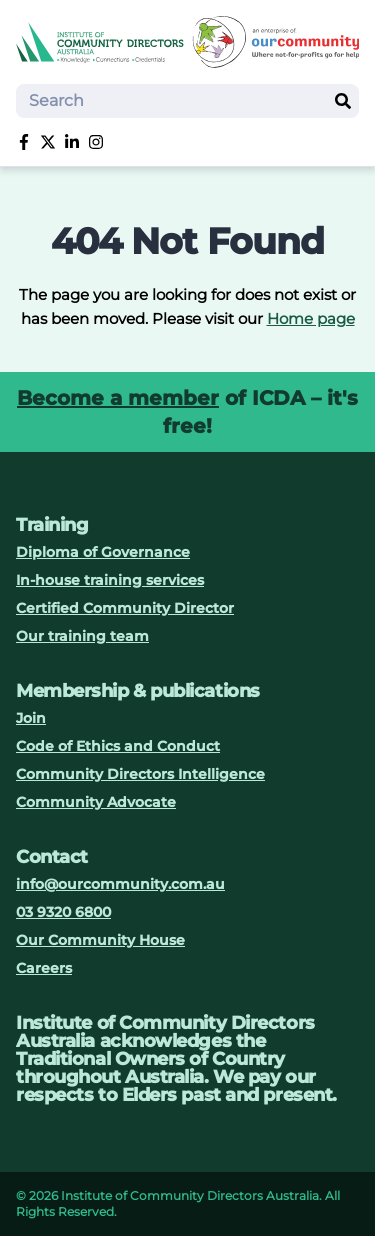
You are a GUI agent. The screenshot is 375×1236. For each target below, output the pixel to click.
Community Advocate (96, 802)
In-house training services (110, 580)
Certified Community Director (125, 608)
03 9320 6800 (63, 912)
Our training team (82, 636)
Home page (311, 318)
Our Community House (100, 940)
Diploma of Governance (103, 552)
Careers (44, 968)
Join (31, 718)
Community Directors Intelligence (140, 774)
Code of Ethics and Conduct (118, 746)
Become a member (118, 398)
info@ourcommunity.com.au (120, 884)
